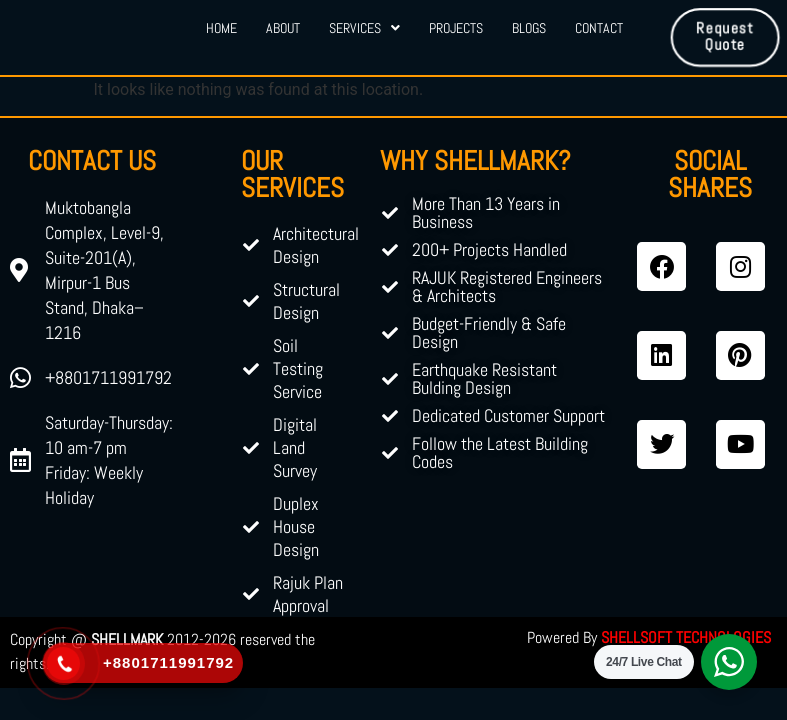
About (281, 28)
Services (363, 28)
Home (218, 28)
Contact (601, 28)
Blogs (530, 28)
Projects (456, 28)
